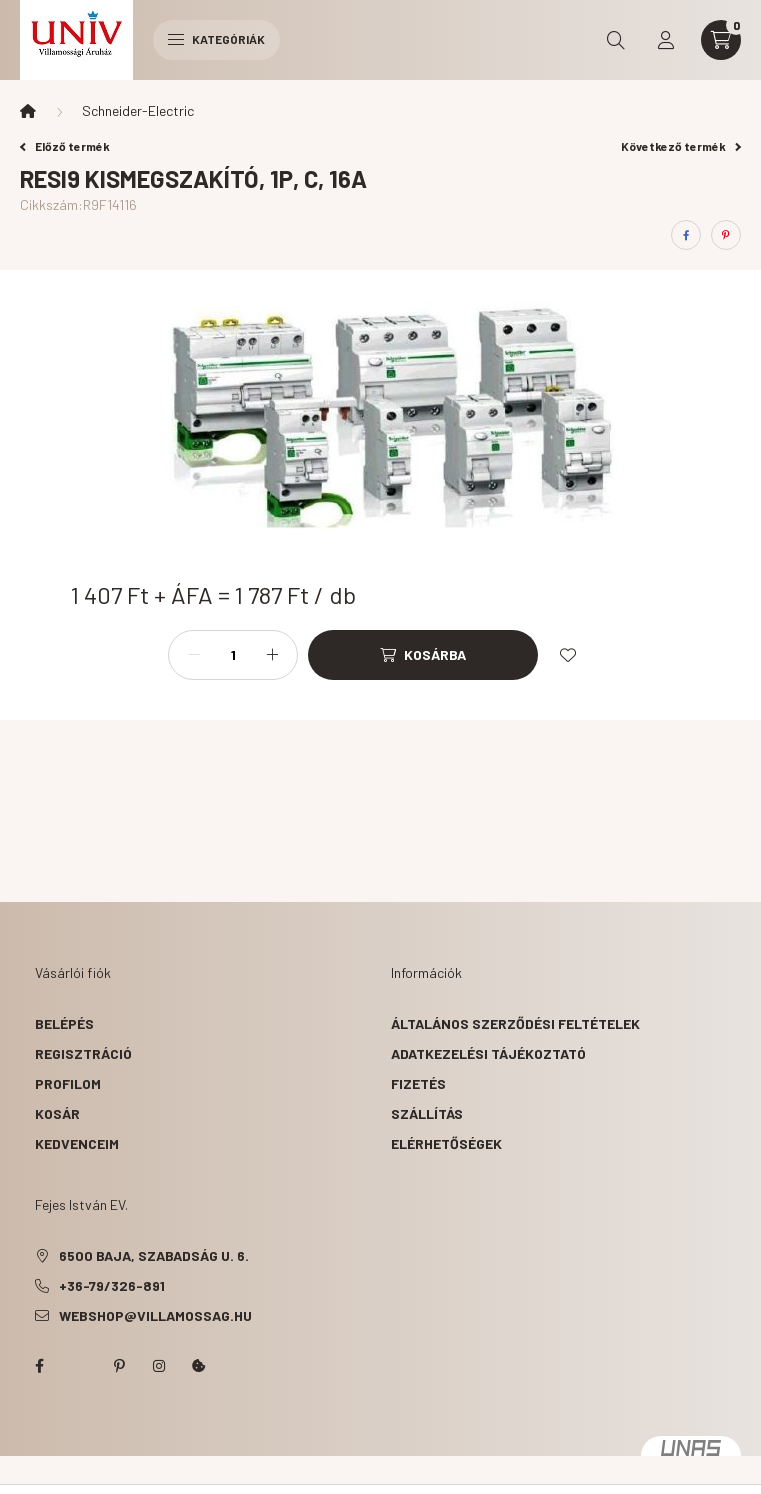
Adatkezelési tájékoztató (488, 1053)
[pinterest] (726, 235)
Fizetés (418, 1083)
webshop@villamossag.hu (155, 1315)
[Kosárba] (423, 655)
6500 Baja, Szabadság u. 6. (154, 1255)
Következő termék (681, 146)
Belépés (64, 1023)
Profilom (68, 1083)
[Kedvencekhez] (568, 655)
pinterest (119, 1366)
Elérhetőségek (446, 1143)
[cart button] (721, 40)
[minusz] (194, 655)
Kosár (57, 1113)
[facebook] (686, 235)
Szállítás (427, 1113)
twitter (79, 1366)
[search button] (616, 40)
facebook (39, 1366)
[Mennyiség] (233, 655)
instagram (159, 1366)
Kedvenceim (77, 1143)
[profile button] (666, 40)
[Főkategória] (28, 111)
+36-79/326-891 (112, 1285)
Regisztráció (83, 1053)
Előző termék (65, 146)
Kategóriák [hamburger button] (216, 39)
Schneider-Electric (138, 110)
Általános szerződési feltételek (515, 1023)
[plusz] (272, 655)
